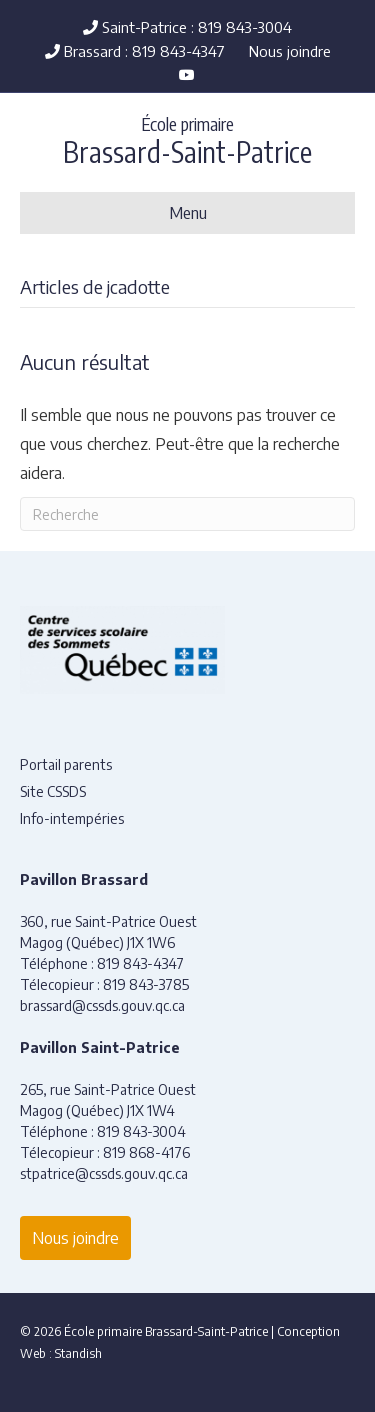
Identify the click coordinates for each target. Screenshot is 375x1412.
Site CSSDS (53, 791)
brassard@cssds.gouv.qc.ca (102, 1005)
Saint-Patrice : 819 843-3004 (187, 27)
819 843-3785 (146, 984)
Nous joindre (290, 51)
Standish (78, 1353)
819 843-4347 (140, 963)
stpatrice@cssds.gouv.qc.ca (104, 1173)
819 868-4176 (146, 1152)
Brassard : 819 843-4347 (135, 51)
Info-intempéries (72, 818)
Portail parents (66, 764)
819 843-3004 (141, 1131)
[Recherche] (187, 514)
